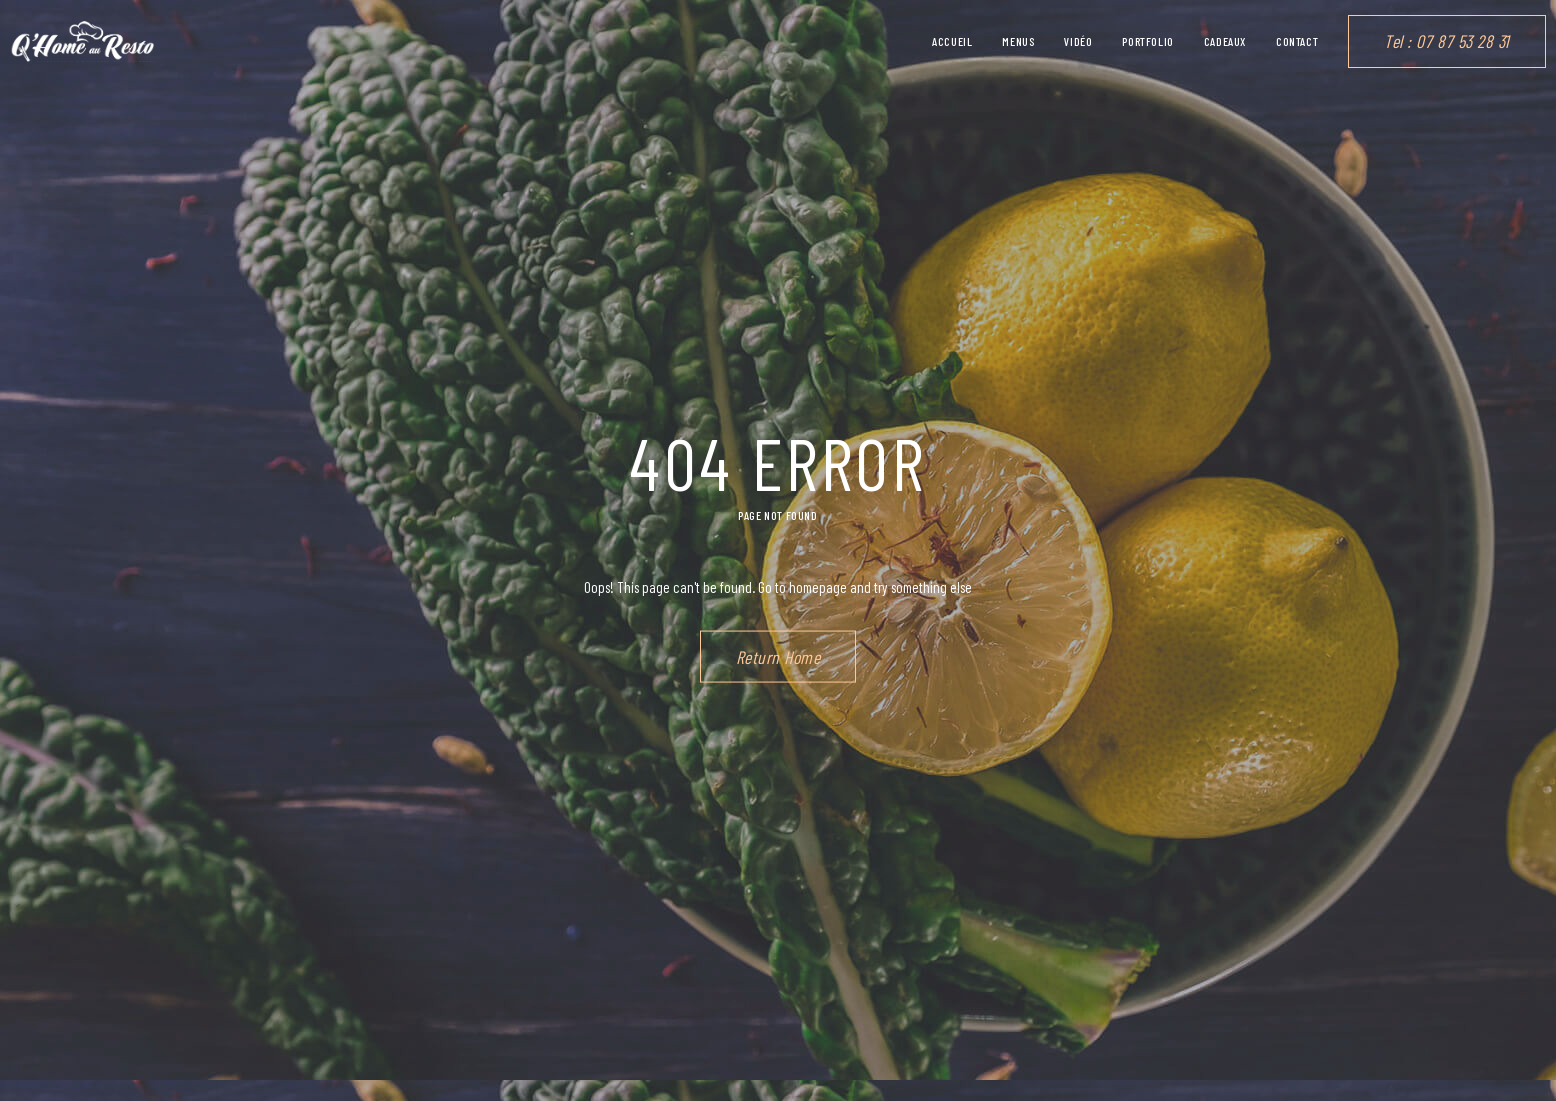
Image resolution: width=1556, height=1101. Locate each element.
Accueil (952, 41)
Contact (1297, 41)
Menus (1018, 41)
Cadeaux (1225, 41)
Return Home (778, 656)
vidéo (1078, 41)
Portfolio (1147, 41)
